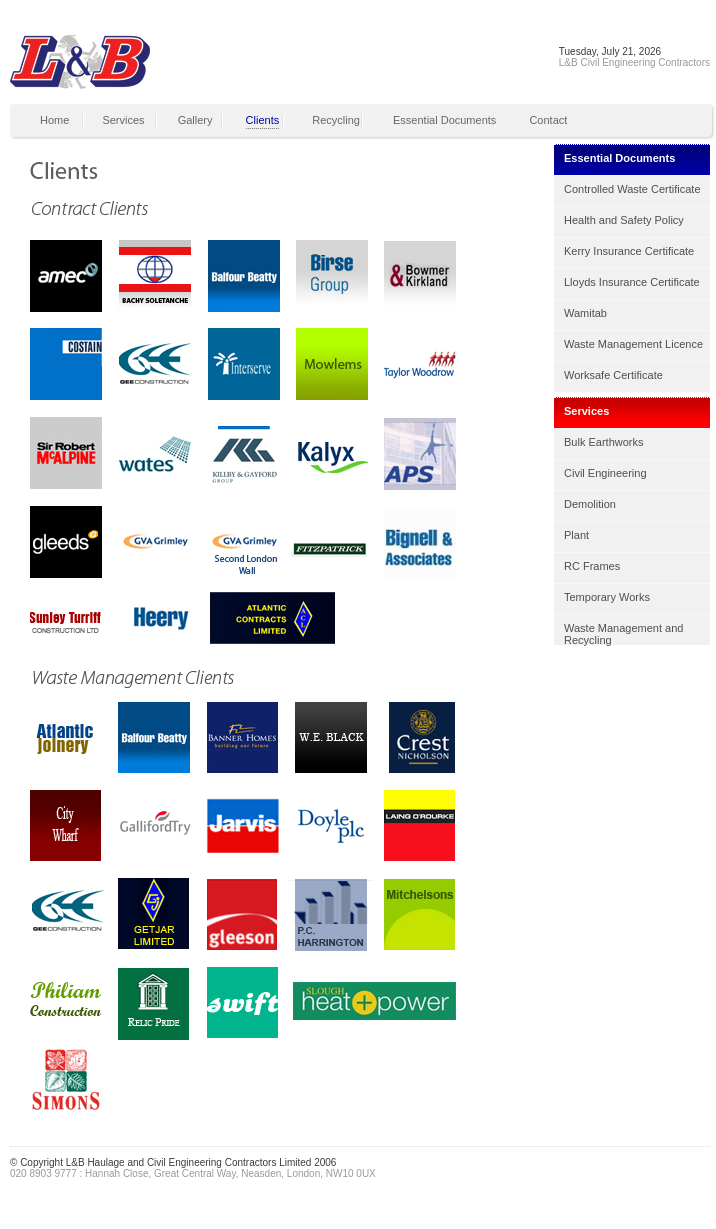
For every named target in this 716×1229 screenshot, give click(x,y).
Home (54, 120)
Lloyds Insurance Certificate (632, 282)
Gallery (195, 120)
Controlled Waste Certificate (632, 189)
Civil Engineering (605, 473)
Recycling (336, 120)
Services (123, 120)
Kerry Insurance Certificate (629, 251)
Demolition (590, 504)
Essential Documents (444, 120)
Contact (548, 120)
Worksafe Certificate (613, 375)
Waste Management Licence (633, 344)
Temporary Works (607, 597)
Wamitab (585, 313)
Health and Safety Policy (624, 220)
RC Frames (592, 566)
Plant (576, 535)
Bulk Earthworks (603, 442)
